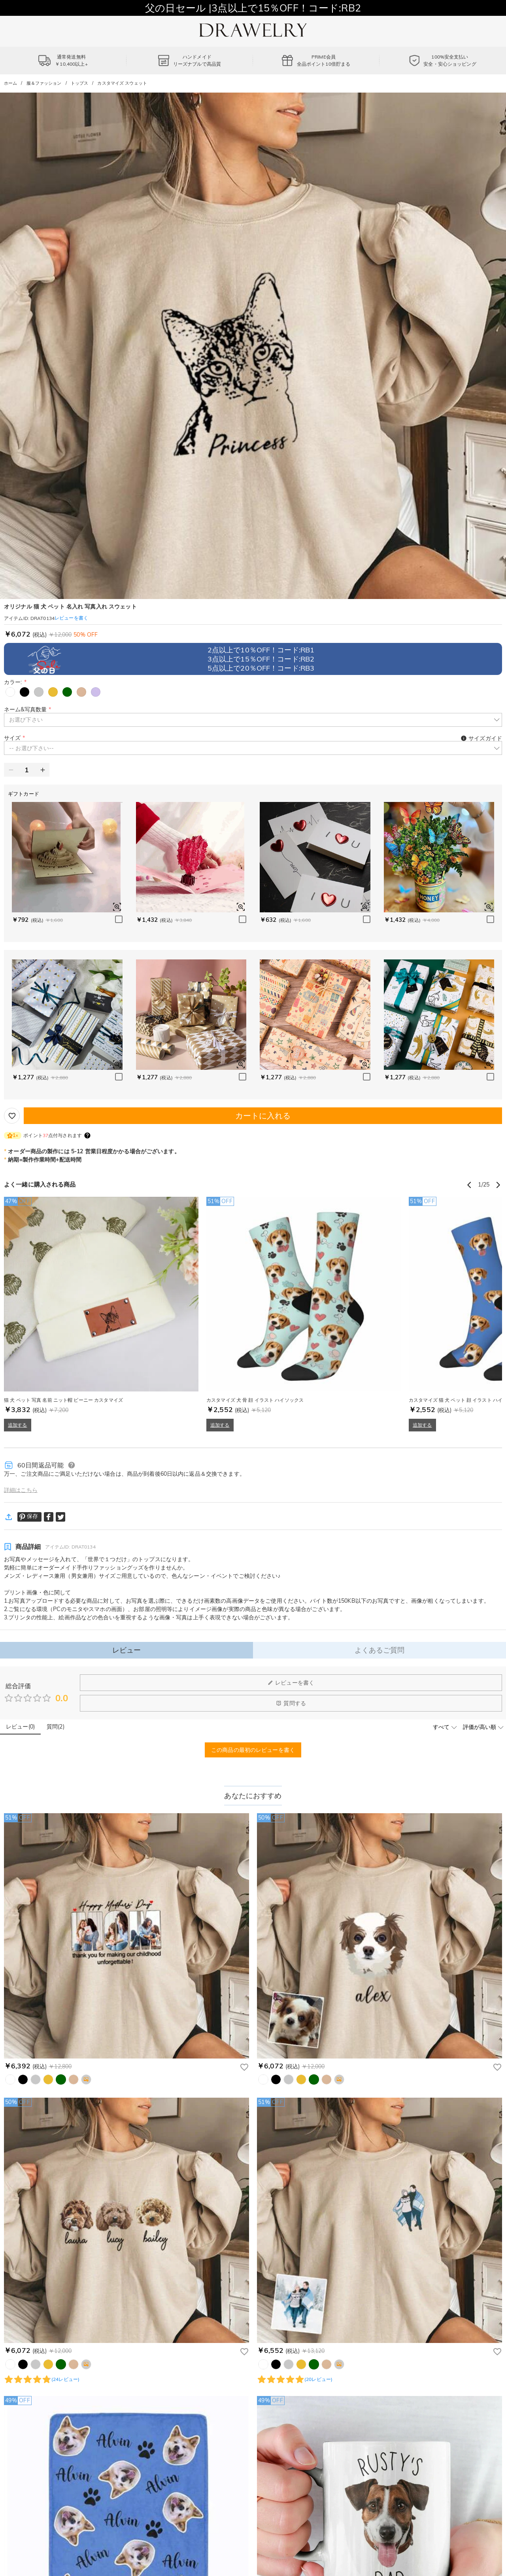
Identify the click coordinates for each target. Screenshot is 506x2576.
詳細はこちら (21, 1490)
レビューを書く (291, 1682)
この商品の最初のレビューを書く (253, 1749)
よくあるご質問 (380, 1650)
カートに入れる (263, 1115)
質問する (291, 1703)
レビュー (126, 1650)
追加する (17, 1425)
